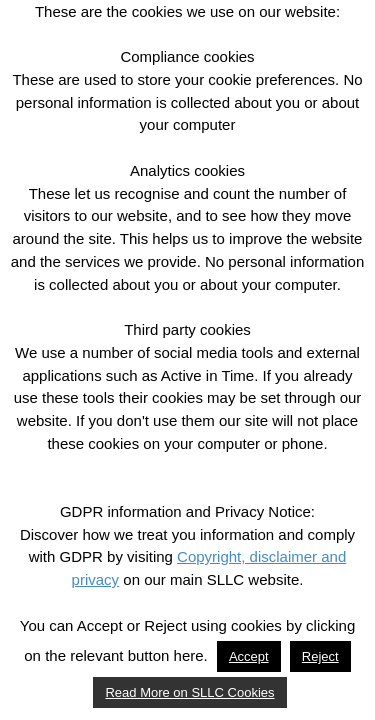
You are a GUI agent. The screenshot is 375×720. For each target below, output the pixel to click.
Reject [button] (320, 656)
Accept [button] (249, 656)
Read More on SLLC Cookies (189, 692)
